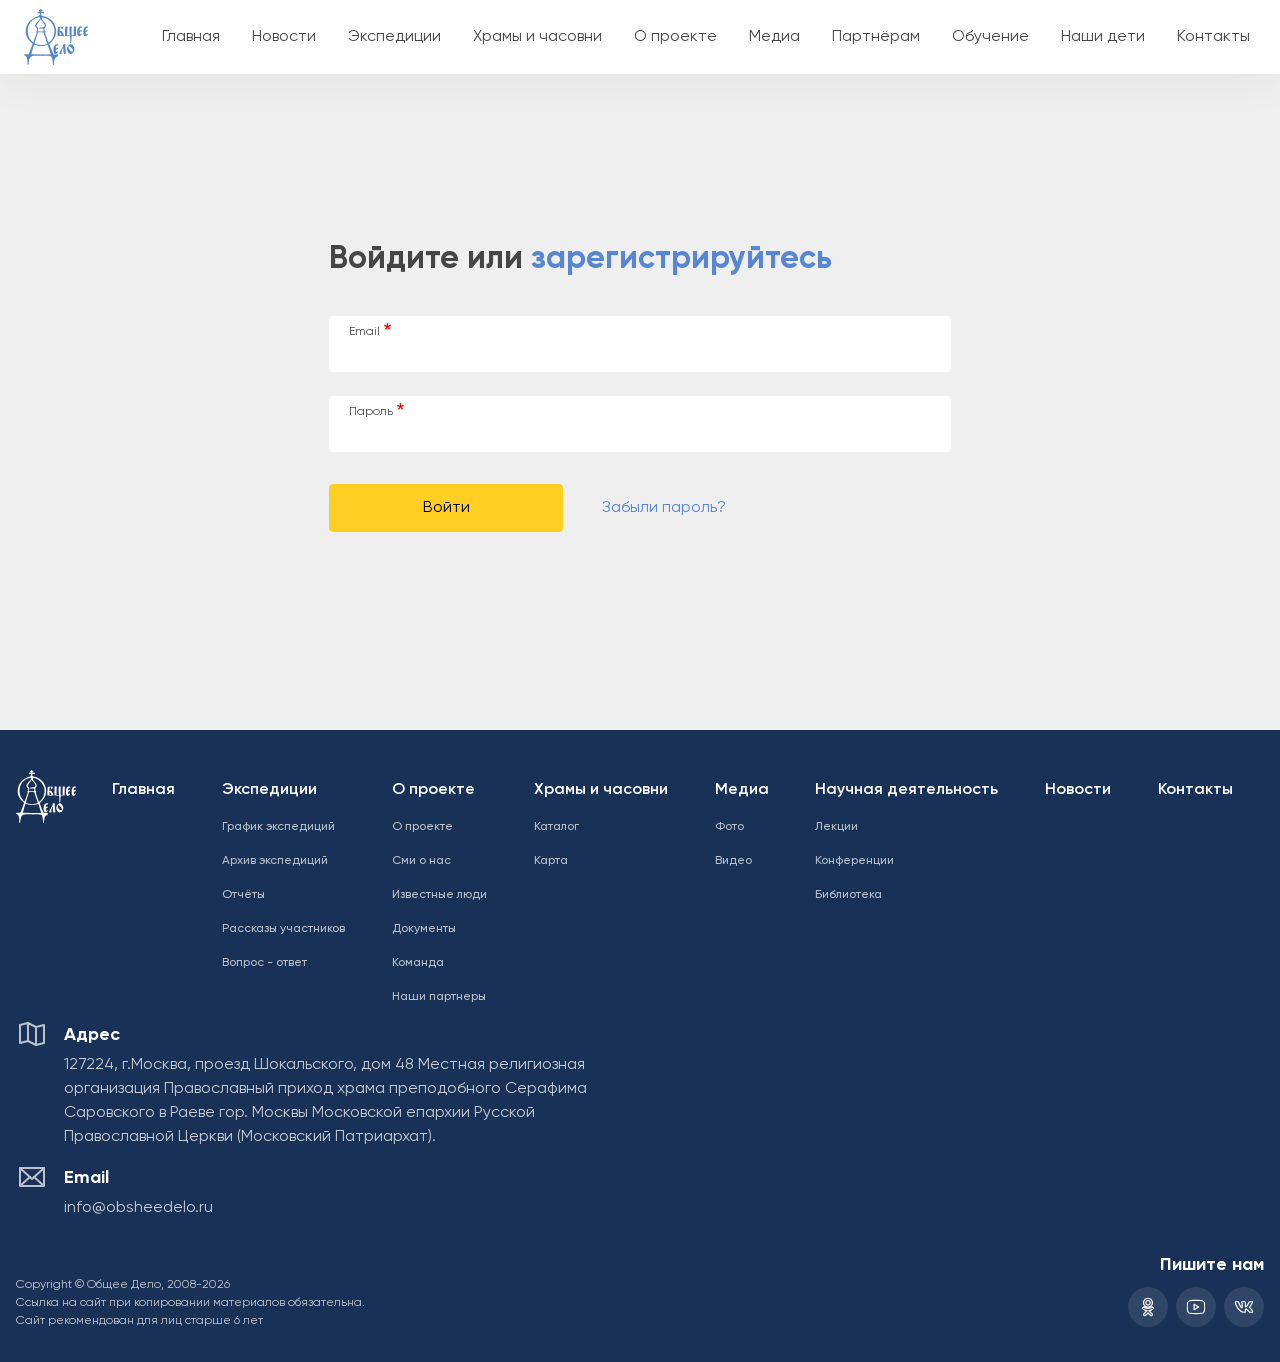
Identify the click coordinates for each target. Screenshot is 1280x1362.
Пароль (371, 412)
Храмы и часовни (537, 37)
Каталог (556, 827)
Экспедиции (394, 37)
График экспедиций (278, 827)
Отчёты (243, 895)
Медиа (774, 37)
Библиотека (848, 895)
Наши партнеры (439, 997)
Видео (733, 861)
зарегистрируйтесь (681, 259)
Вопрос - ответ (264, 963)
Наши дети (1103, 37)
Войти (446, 508)
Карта (551, 861)
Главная (191, 37)
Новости (284, 37)
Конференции (854, 861)
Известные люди (439, 895)
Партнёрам (876, 37)
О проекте (675, 37)
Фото (729, 827)
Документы (424, 929)
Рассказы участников (283, 929)
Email (364, 332)
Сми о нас (421, 861)
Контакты (1213, 37)
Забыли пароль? (664, 508)
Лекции (836, 827)
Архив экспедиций (275, 861)
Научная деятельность (906, 790)
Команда (418, 963)
